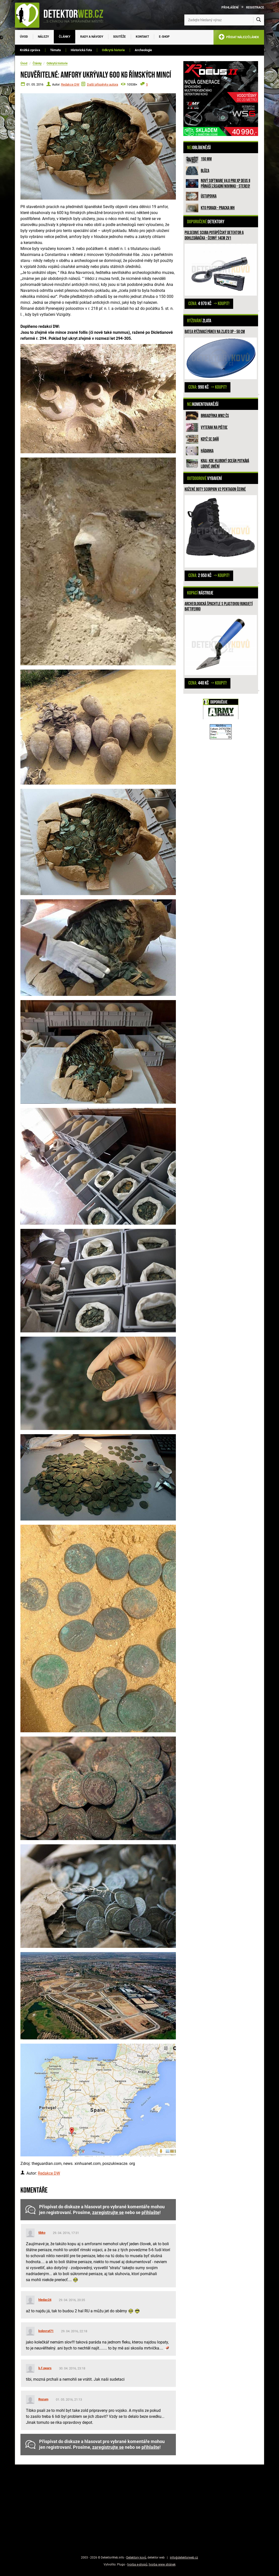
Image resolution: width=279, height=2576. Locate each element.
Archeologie (143, 50)
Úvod (24, 36)
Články (64, 36)
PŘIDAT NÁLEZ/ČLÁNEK (238, 37)
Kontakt (142, 36)
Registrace (255, 7)
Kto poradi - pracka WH (218, 208)
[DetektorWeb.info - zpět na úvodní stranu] (62, 15)
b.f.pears (45, 2368)
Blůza (205, 170)
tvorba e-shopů (137, 2564)
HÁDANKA (207, 451)
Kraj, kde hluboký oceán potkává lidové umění (225, 463)
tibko (41, 2232)
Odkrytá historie (113, 50)
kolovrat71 (46, 2331)
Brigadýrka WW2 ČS (215, 415)
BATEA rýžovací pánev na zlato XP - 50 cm (215, 331)
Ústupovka (208, 196)
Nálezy (43, 36)
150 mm (206, 159)
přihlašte (150, 2212)
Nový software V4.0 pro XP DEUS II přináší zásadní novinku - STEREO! (225, 183)
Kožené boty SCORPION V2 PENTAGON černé (215, 489)
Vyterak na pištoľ (214, 427)
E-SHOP (164, 36)
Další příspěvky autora (102, 84)
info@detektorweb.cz (184, 2557)
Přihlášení (230, 7)
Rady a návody (91, 36)
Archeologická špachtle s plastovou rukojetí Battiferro (219, 606)
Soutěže (119, 36)
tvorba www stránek (162, 2564)
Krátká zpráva (30, 50)
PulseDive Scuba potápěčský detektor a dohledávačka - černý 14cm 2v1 (214, 235)
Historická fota (81, 50)
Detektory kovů (136, 2557)
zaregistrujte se (108, 2212)
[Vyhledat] (258, 19)
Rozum (43, 2399)
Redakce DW (70, 84)
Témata (55, 50)
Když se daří (210, 439)
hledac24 (44, 2300)
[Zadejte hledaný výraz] (224, 19)
